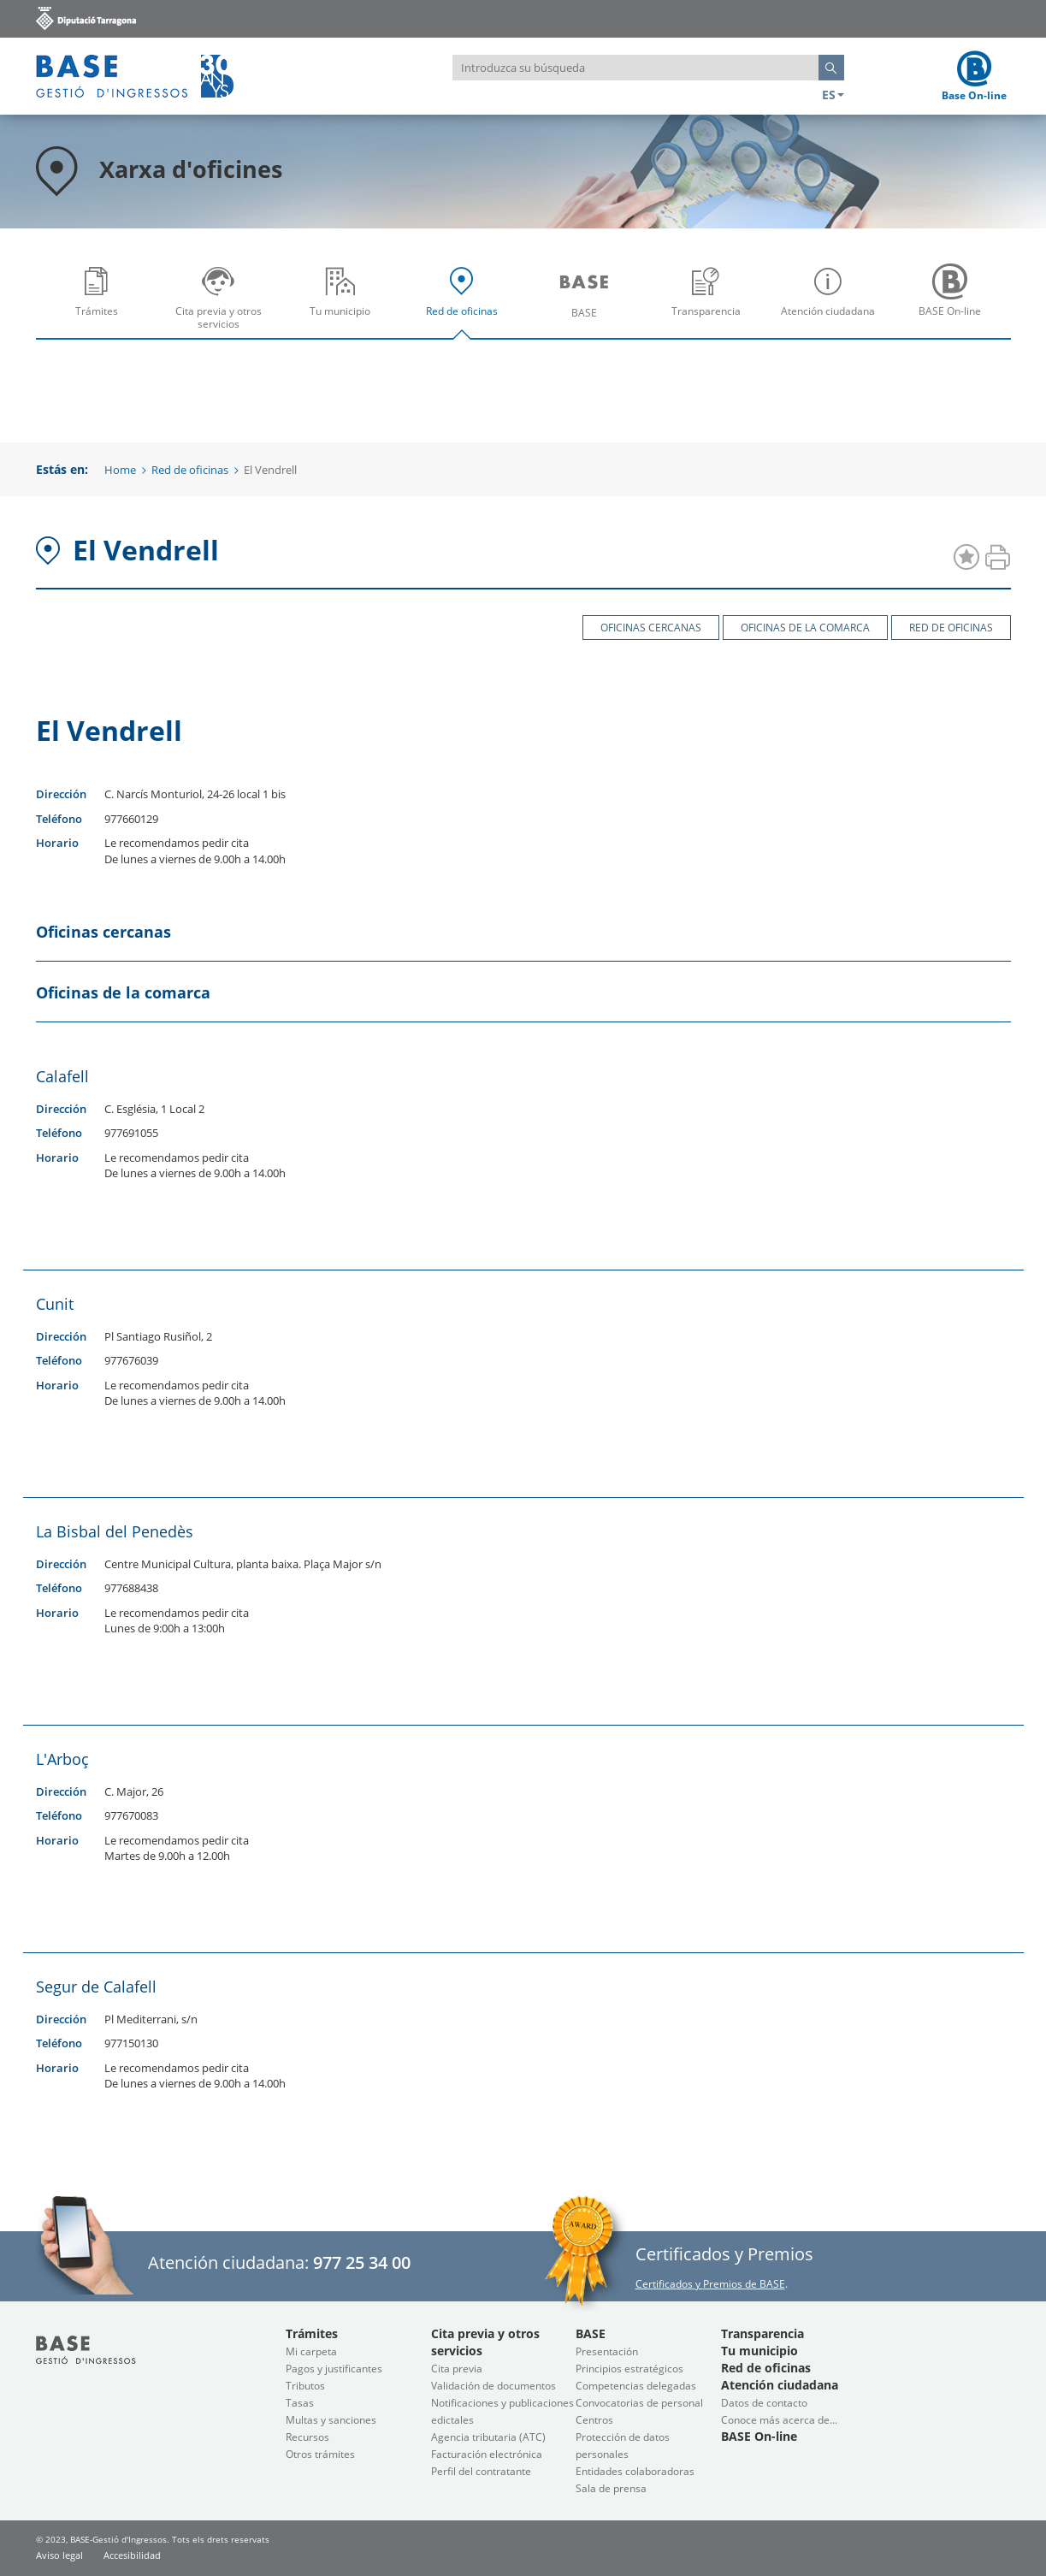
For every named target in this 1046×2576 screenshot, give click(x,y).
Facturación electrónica (486, 2454)
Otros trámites (320, 2454)
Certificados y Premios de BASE (710, 2284)
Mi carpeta (311, 2351)
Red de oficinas (466, 303)
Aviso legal (59, 2555)
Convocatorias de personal (639, 2402)
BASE (588, 303)
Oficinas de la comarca (805, 627)
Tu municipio (344, 303)
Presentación (607, 2351)
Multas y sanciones (331, 2420)
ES (833, 94)
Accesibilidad (132, 2555)
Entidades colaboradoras (635, 2471)
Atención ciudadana (832, 303)
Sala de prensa (611, 2488)
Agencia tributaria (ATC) (488, 2437)
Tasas (300, 2402)
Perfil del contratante (481, 2471)
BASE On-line (953, 303)
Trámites (101, 303)
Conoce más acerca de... (779, 2420)
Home (120, 469)
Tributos (305, 2385)
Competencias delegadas (636, 2385)
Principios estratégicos (629, 2368)
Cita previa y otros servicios (222, 303)
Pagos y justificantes (334, 2368)
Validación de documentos (493, 2385)
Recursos (307, 2437)
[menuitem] (97, 297)
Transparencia (710, 303)
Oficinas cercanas (650, 627)
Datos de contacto (764, 2402)
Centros (594, 2420)
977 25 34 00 (362, 2262)
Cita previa (456, 2368)
